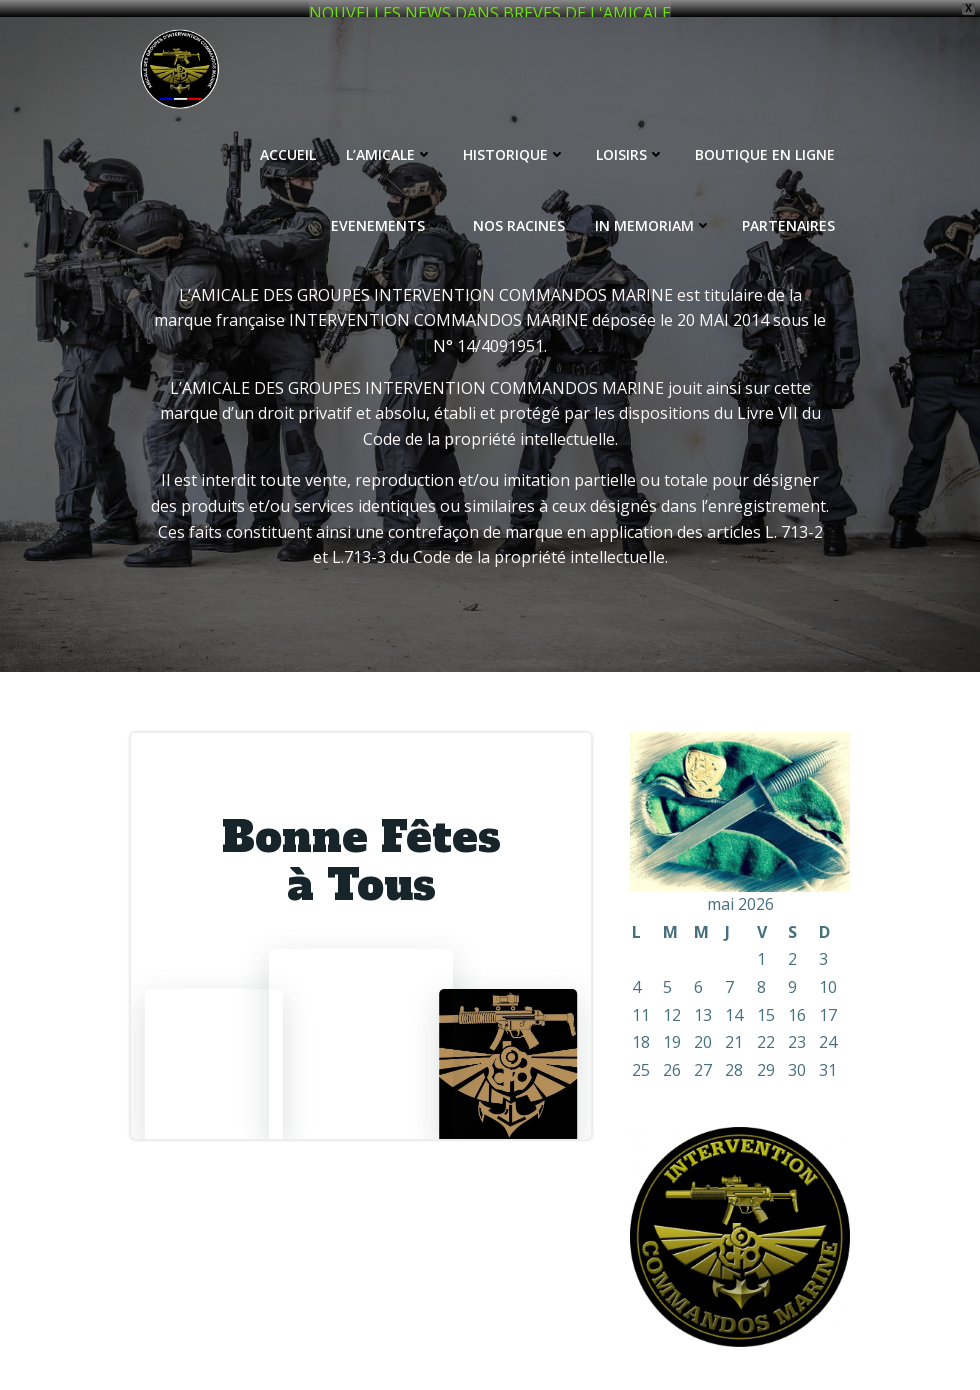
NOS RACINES (519, 209)
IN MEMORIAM (653, 209)
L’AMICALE (389, 138)
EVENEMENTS (387, 209)
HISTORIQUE (514, 138)
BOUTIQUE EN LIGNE (765, 138)
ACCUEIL (288, 138)
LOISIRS (630, 138)
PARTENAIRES (788, 209)
